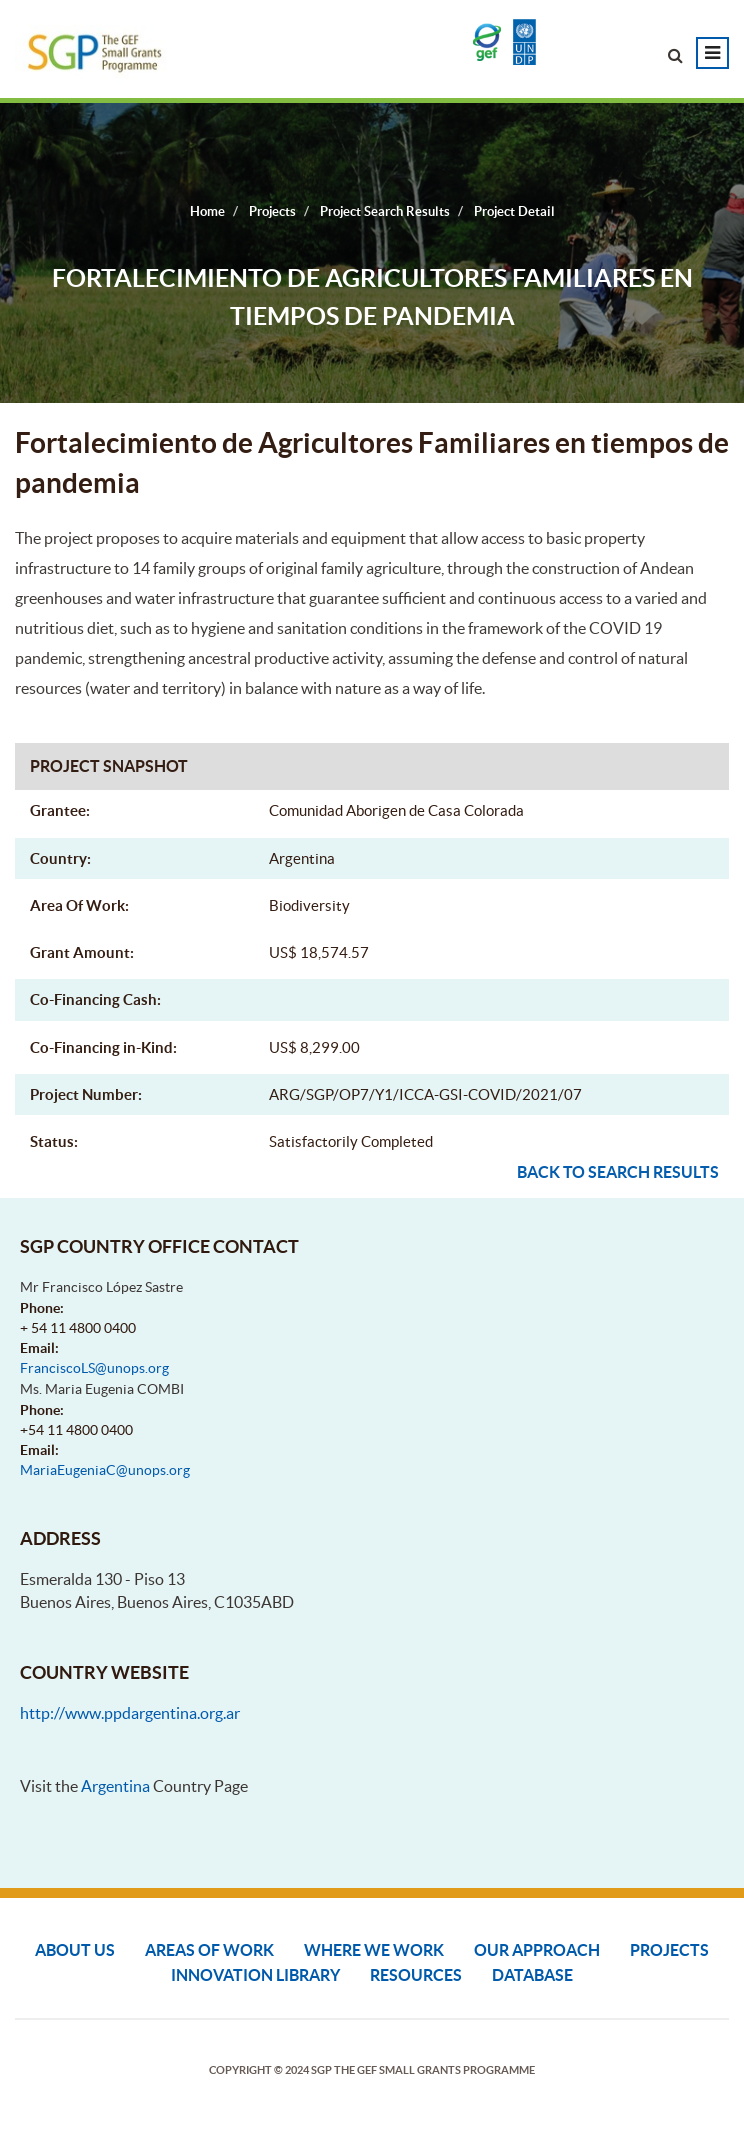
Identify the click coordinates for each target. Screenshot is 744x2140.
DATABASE (532, 1975)
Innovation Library (255, 1975)
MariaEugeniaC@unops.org (105, 1470)
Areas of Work (209, 1950)
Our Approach (537, 1950)
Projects (669, 1950)
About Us (75, 1950)
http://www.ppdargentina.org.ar (130, 1713)
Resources (416, 1975)
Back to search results (618, 1172)
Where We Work (374, 1950)
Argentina (115, 1786)
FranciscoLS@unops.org (94, 1368)
